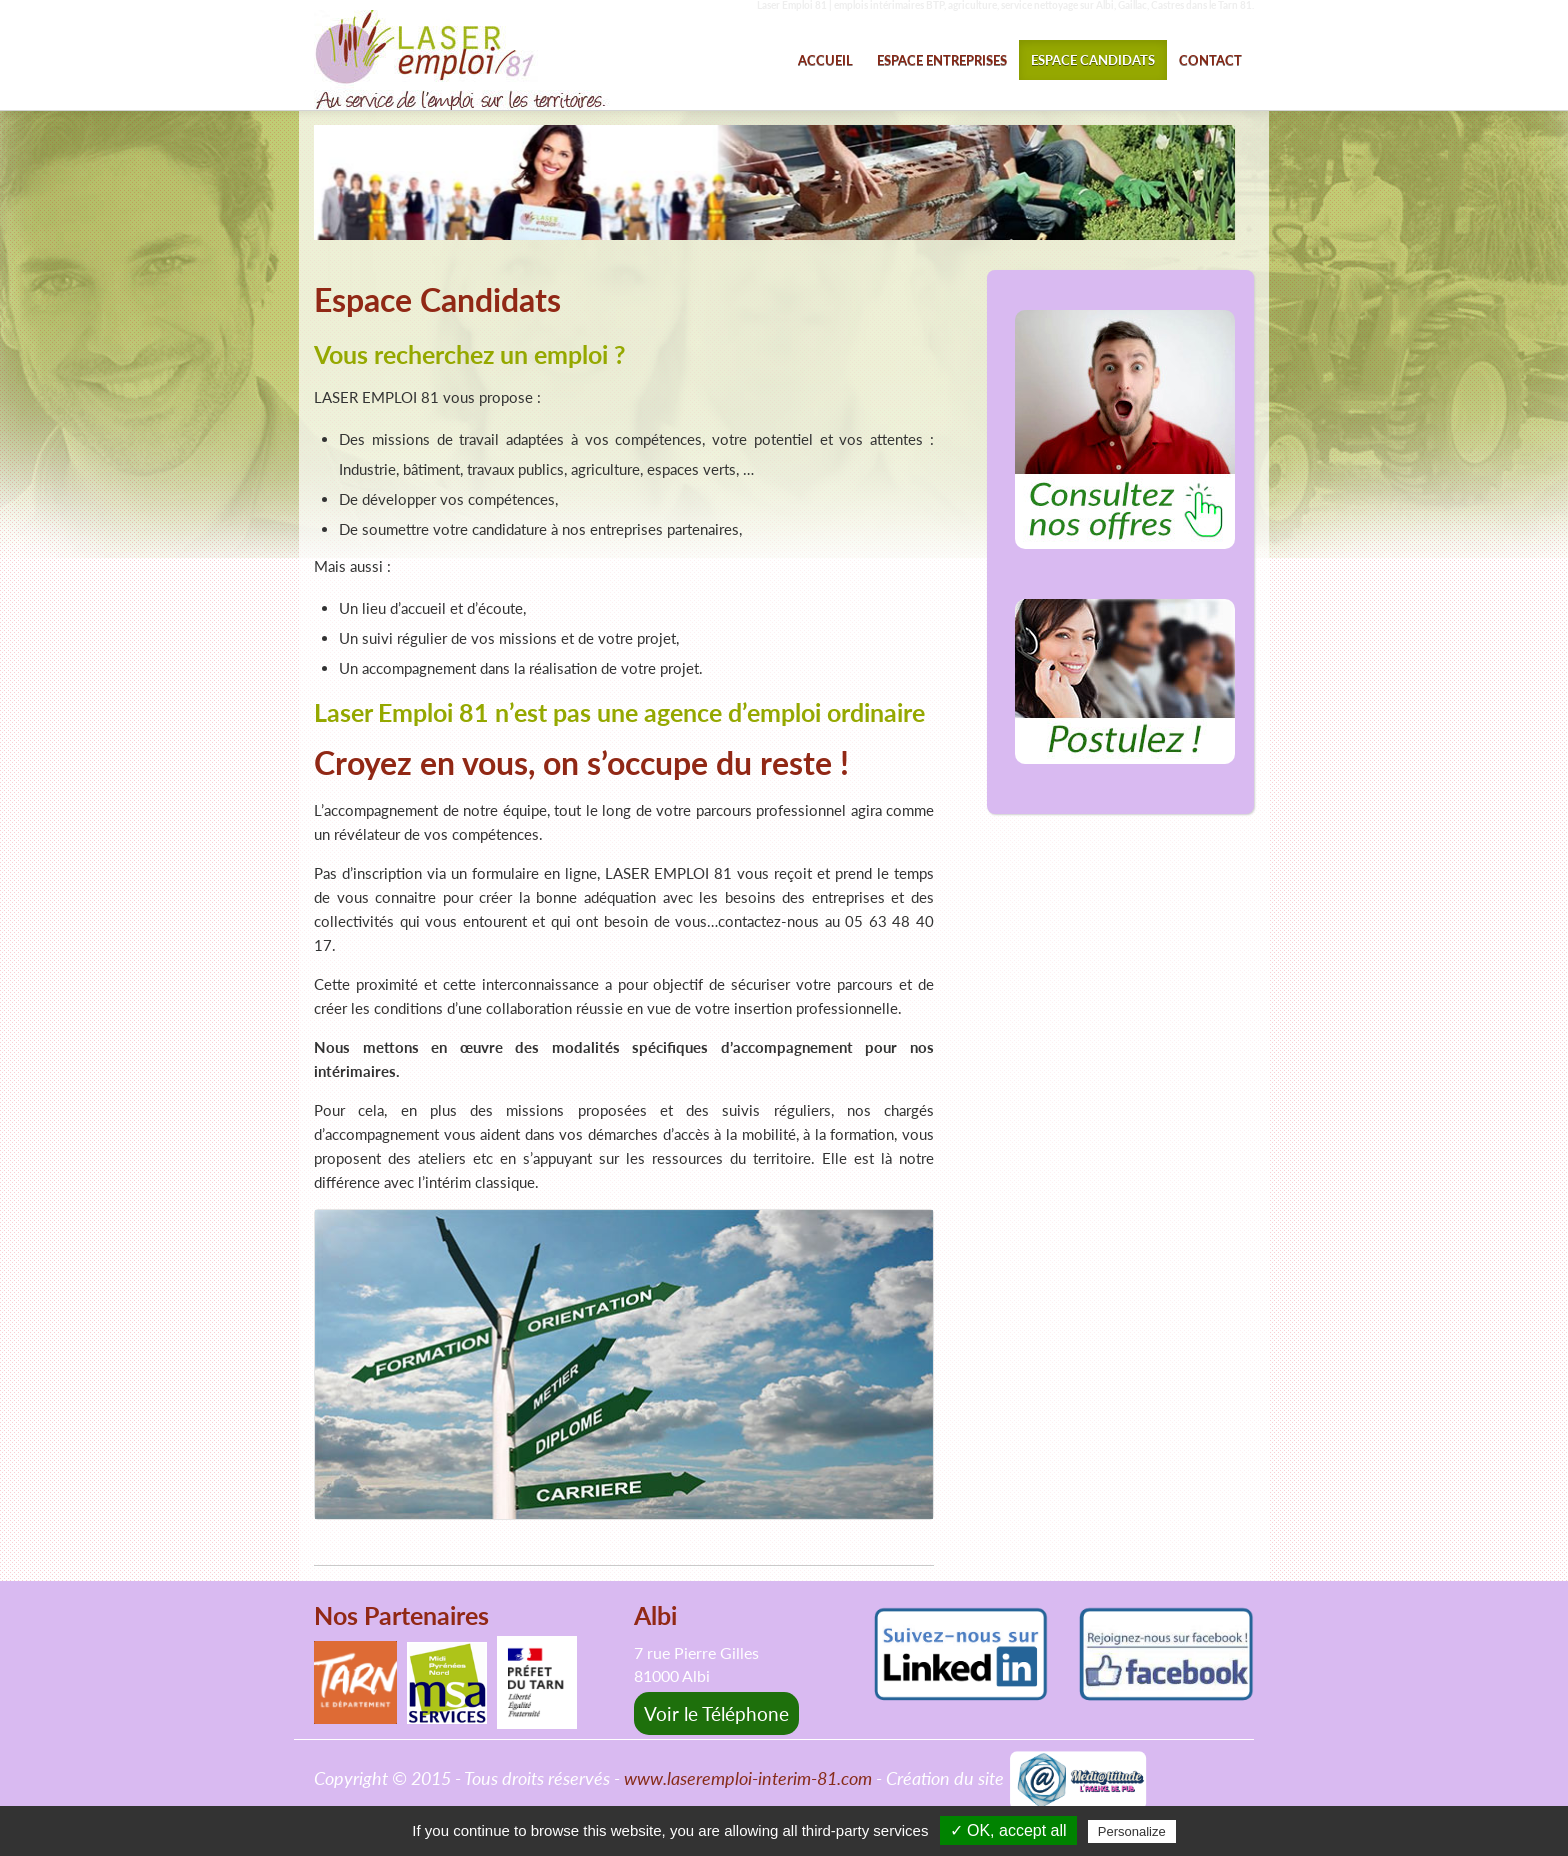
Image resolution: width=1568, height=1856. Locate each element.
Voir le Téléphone (716, 1713)
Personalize (1132, 1831)
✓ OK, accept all (1008, 1830)
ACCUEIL (825, 60)
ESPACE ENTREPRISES (942, 60)
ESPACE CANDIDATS (1093, 60)
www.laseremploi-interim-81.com (748, 1779)
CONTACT (1210, 60)
